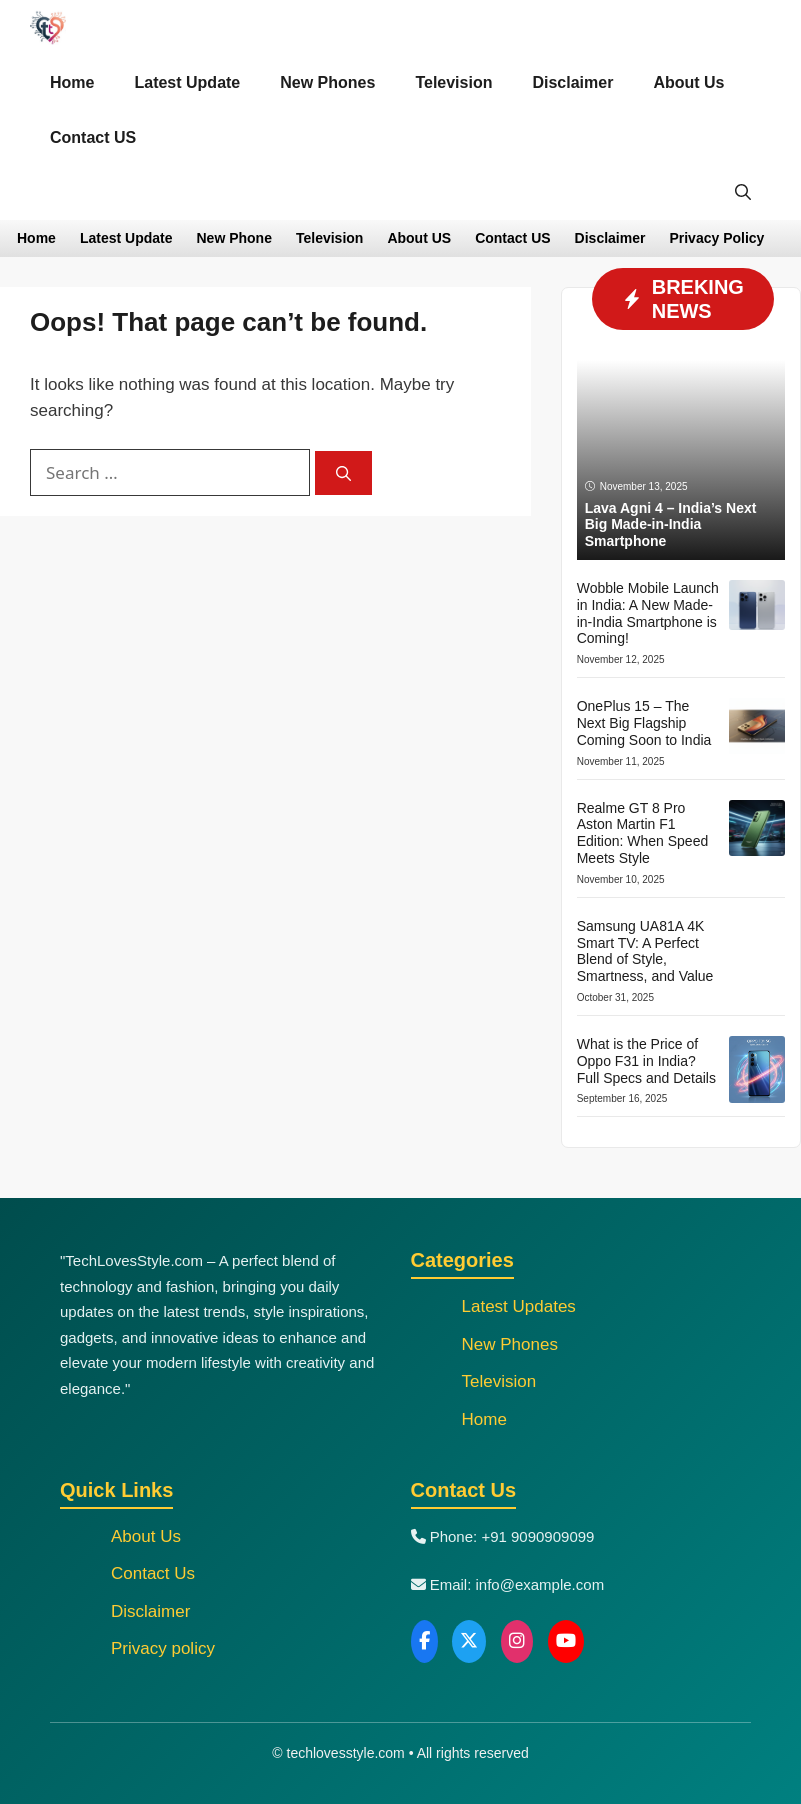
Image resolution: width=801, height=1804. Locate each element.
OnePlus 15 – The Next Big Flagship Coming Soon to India (644, 723)
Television (453, 82)
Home (72, 82)
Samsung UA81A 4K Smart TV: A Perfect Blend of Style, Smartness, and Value (645, 951)
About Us (688, 82)
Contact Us (153, 1573)
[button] (743, 192)
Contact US (93, 137)
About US (419, 238)
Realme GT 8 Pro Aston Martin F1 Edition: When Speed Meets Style (643, 833)
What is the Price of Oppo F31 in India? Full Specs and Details (646, 1061)
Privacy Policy (716, 238)
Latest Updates (519, 1306)
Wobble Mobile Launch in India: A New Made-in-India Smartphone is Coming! (648, 613)
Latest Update (187, 82)
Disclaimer (572, 82)
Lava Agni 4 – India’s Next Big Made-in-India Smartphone (671, 525)
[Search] (343, 473)
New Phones (327, 82)
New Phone (233, 238)
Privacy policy (163, 1648)
